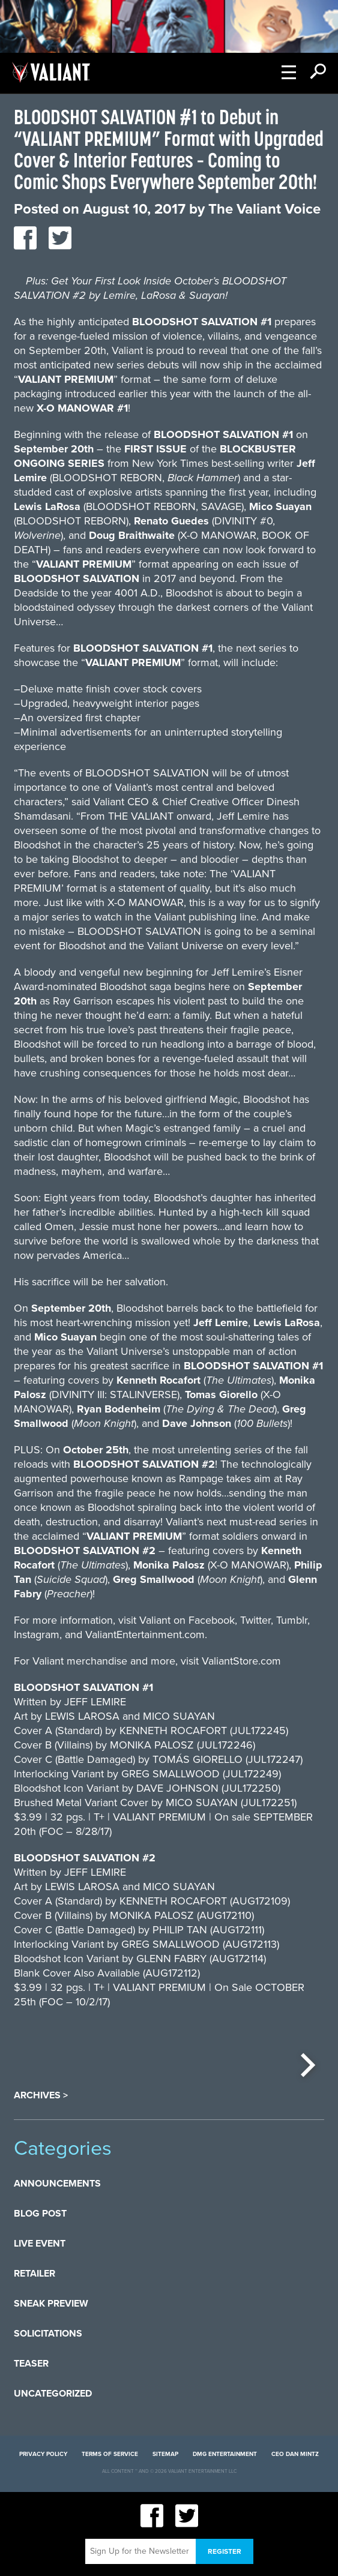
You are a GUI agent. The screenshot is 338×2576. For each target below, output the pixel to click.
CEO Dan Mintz (295, 2454)
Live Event (39, 2244)
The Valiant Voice (264, 209)
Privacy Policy (43, 2454)
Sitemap (165, 2454)
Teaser (31, 2364)
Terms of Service (110, 2454)
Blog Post (40, 2214)
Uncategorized (53, 2394)
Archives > (41, 2095)
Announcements (57, 2184)
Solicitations (48, 2334)
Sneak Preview (51, 2304)
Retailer (34, 2274)
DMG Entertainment (225, 2454)
